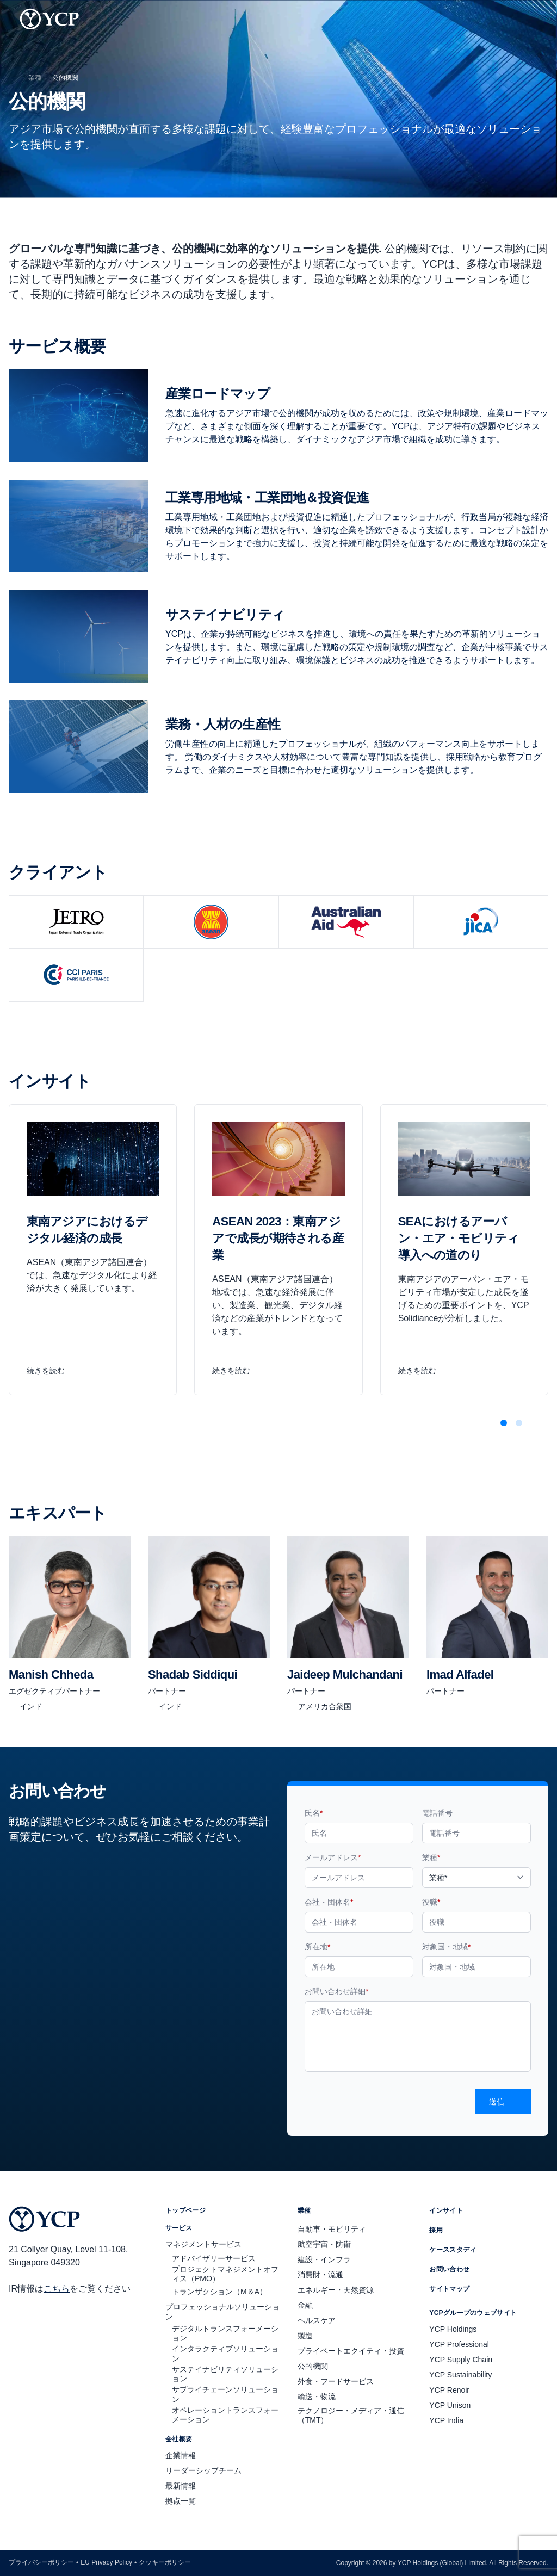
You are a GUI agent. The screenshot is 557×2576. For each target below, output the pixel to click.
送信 (503, 2101)
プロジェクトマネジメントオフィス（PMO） (225, 2274)
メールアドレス (333, 1857)
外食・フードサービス (336, 2381)
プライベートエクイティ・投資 (351, 2350)
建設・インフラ (324, 2259)
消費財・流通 (320, 2274)
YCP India (446, 2420)
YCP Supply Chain (460, 2359)
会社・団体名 (329, 1902)
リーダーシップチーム (203, 2470)
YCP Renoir (449, 2390)
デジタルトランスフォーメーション (225, 2333)
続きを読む (52, 1370)
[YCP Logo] (49, 19)
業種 (34, 78)
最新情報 (180, 2485)
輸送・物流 (317, 2396)
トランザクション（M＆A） (219, 2291)
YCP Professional (458, 2344)
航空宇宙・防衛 (324, 2244)
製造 (305, 2335)
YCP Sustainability (460, 2374)
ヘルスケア (317, 2320)
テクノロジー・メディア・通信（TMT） (351, 2415)
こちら (57, 2288)
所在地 (317, 1946)
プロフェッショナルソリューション (222, 2311)
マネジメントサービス (203, 2244)
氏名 (314, 1813)
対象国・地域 (446, 1946)
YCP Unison (450, 2405)
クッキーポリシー (165, 2562)
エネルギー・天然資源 (336, 2290)
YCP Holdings (452, 2329)
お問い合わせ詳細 (336, 1991)
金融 (305, 2305)
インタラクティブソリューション (225, 2353)
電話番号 (437, 1813)
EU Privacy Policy (106, 2562)
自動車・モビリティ (332, 2229)
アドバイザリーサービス (214, 2258)
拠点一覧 (180, 2501)
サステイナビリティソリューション (225, 2374)
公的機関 (313, 2366)
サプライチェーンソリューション (225, 2394)
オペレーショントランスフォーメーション (225, 2415)
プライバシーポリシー (41, 2562)
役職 (431, 1902)
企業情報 (180, 2455)
